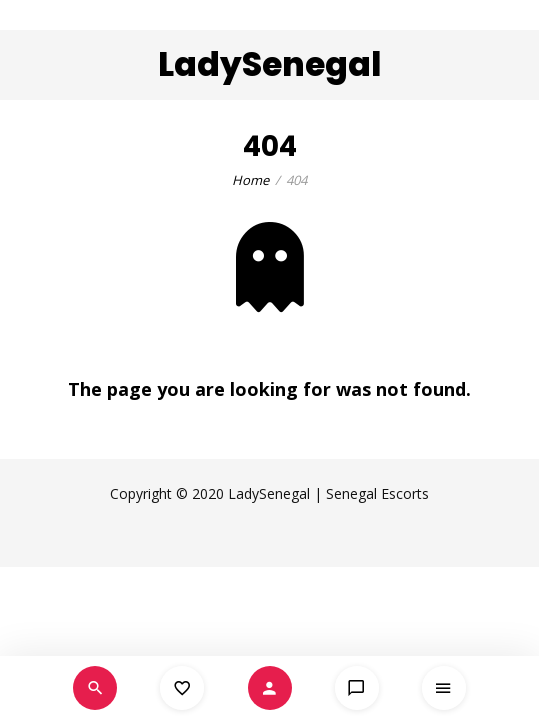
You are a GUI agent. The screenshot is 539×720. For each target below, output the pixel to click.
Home (250, 180)
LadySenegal (269, 64)
